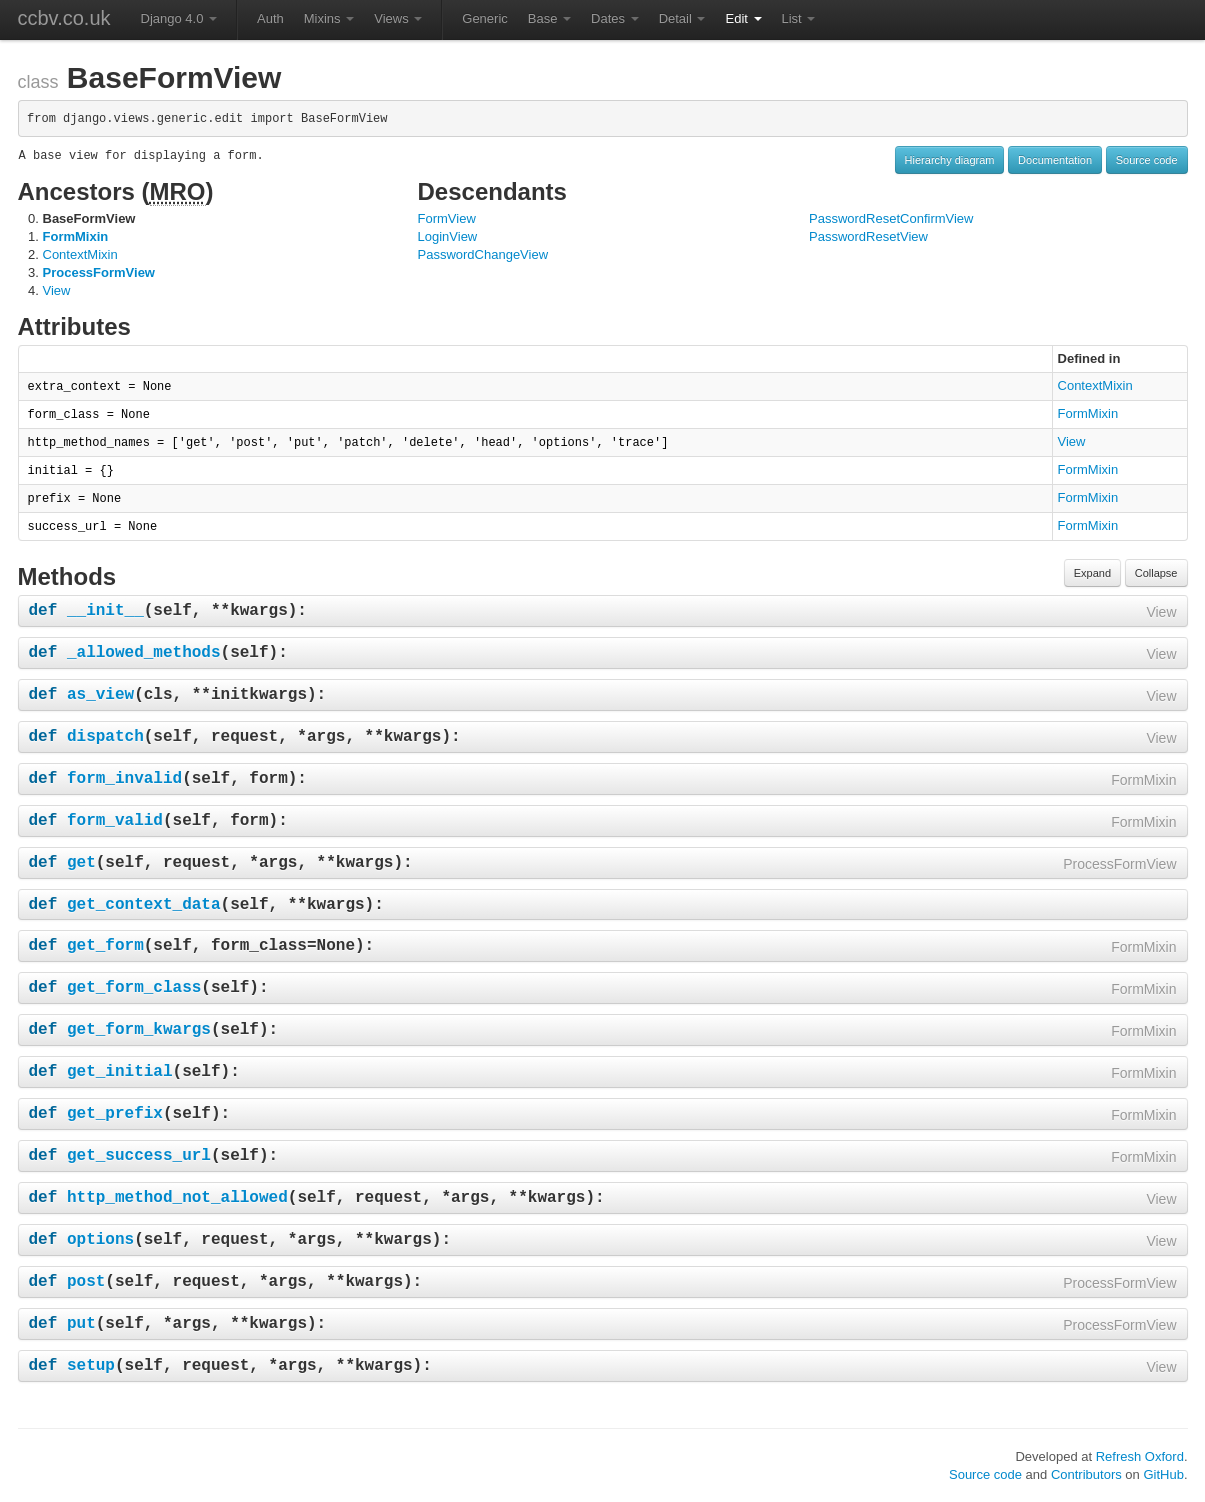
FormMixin (76, 236)
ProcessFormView (99, 272)
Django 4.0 (179, 18)
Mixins (329, 18)
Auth (270, 18)
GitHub (1163, 1474)
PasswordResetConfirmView (891, 218)
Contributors (1086, 1474)
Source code (1147, 160)
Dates (615, 18)
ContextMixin (80, 254)
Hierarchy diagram (950, 160)
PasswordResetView (868, 236)
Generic (485, 18)
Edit (743, 18)
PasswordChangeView (483, 254)
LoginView (448, 236)
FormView (447, 218)
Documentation (1055, 160)
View (57, 290)
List (799, 18)
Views (398, 18)
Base (549, 18)
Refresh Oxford (1140, 1456)
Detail (682, 18)
